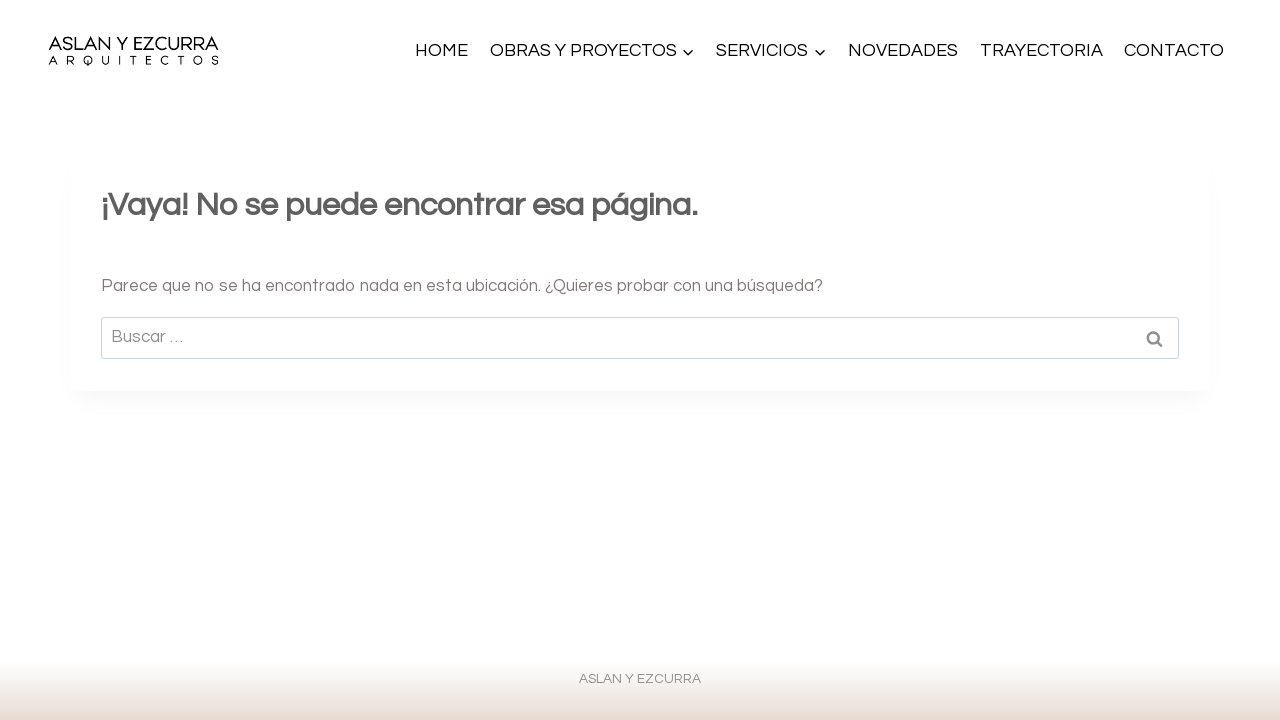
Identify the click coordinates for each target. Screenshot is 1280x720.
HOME (441, 50)
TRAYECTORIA (1041, 50)
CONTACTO (1174, 50)
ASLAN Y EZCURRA (640, 679)
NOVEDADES (903, 50)
